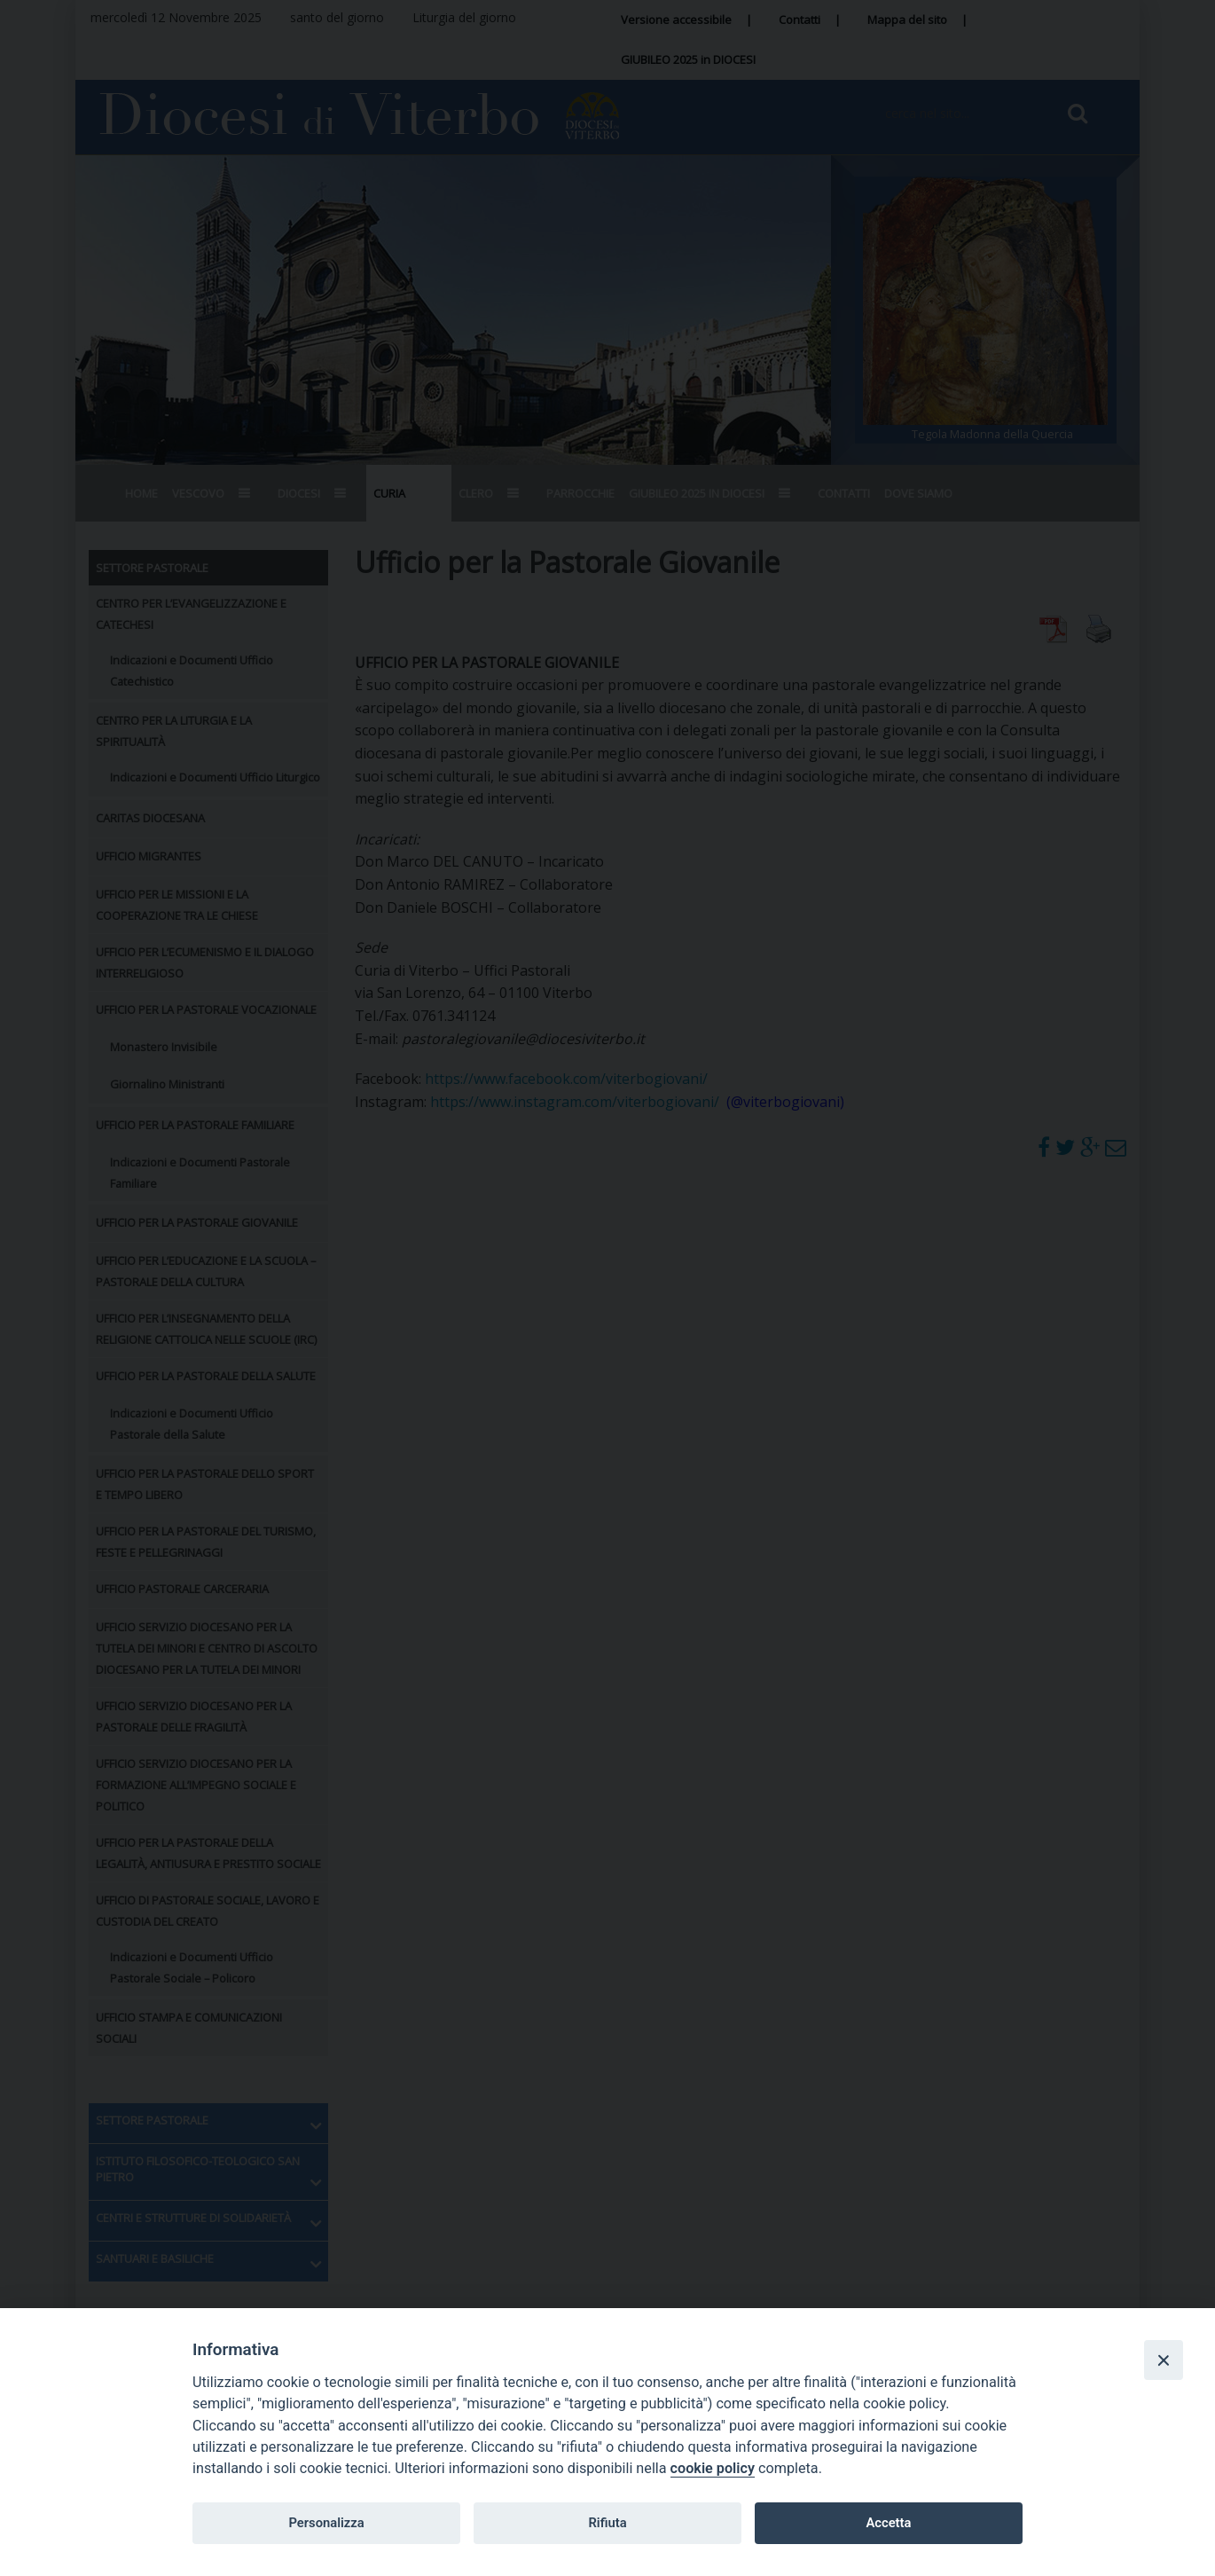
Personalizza (326, 2523)
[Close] (1163, 2359)
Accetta (888, 2523)
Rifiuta (607, 2523)
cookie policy (712, 2468)
